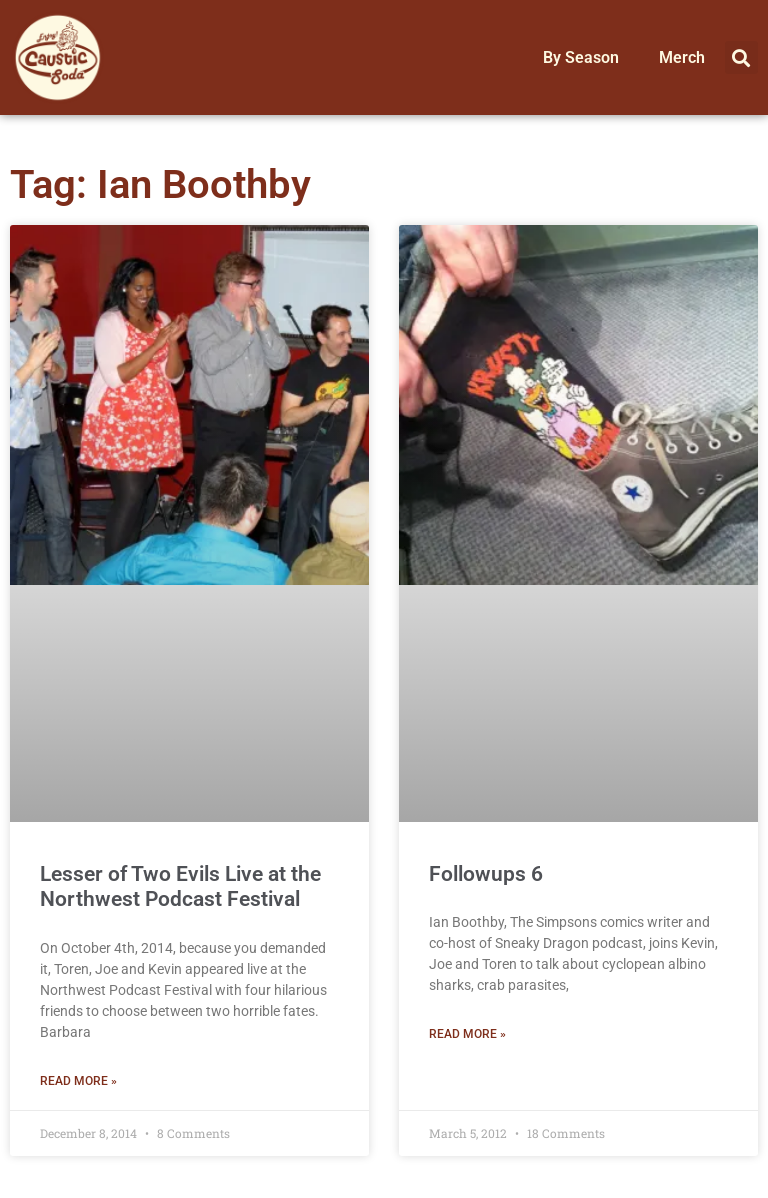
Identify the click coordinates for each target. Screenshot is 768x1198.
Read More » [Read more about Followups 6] (467, 1034)
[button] (741, 57)
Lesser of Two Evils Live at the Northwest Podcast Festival (180, 886)
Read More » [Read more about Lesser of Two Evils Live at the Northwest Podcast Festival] (78, 1081)
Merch (682, 57)
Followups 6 (486, 874)
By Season (581, 57)
